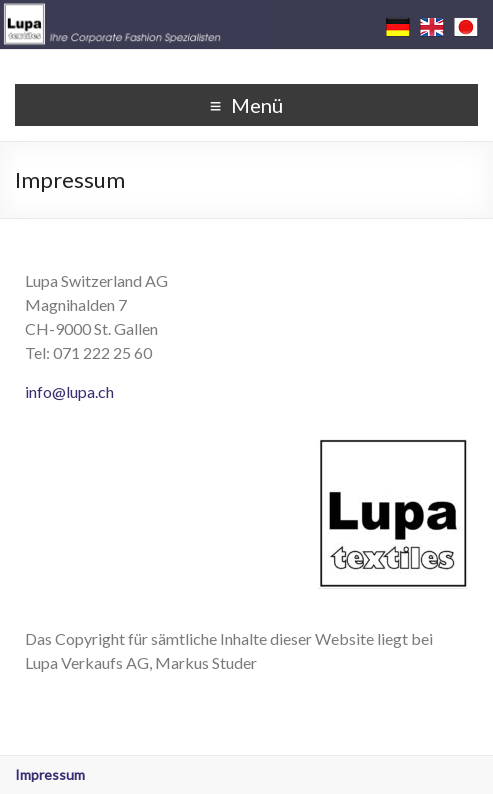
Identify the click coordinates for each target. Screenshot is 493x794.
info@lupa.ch (69, 391)
